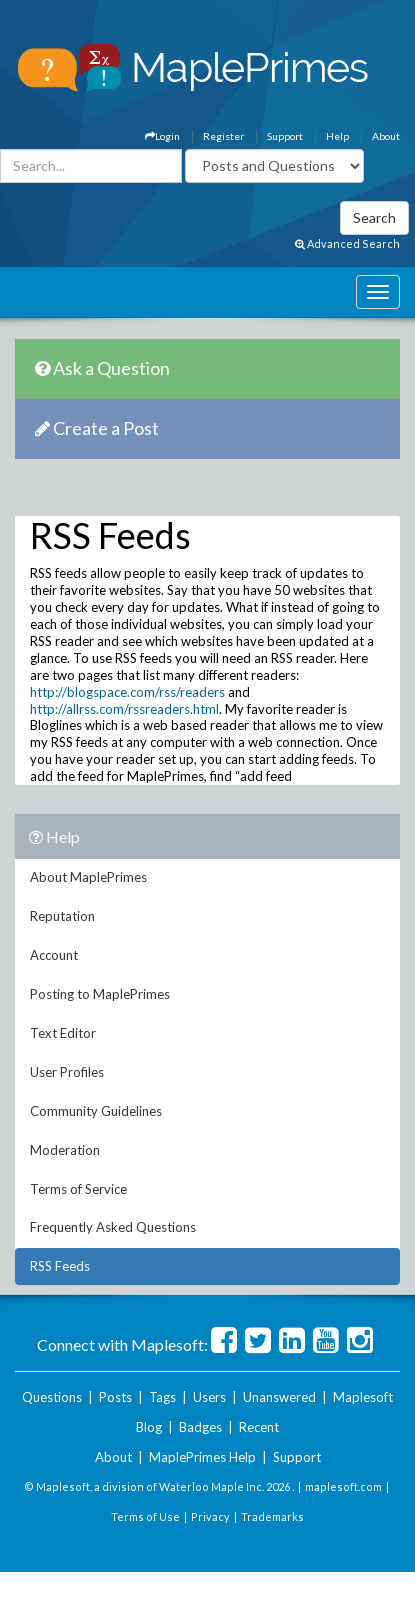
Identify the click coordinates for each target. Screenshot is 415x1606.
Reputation (62, 916)
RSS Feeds (60, 1266)
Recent (259, 1427)
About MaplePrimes (88, 877)
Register (223, 136)
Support (285, 136)
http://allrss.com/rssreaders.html (124, 709)
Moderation (65, 1150)
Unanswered (279, 1397)
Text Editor (63, 1033)
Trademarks (272, 1516)
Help (337, 136)
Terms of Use (145, 1516)
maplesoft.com (343, 1486)
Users (209, 1397)
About (386, 136)
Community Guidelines (96, 1111)
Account (54, 955)
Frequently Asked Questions (113, 1227)
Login (162, 136)
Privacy (210, 1516)
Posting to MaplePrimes (100, 994)
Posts (115, 1397)
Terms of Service (78, 1189)
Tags (162, 1397)
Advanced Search (347, 243)
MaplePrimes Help (202, 1457)
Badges (200, 1427)
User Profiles (67, 1072)
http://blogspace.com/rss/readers (127, 692)
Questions (52, 1397)
